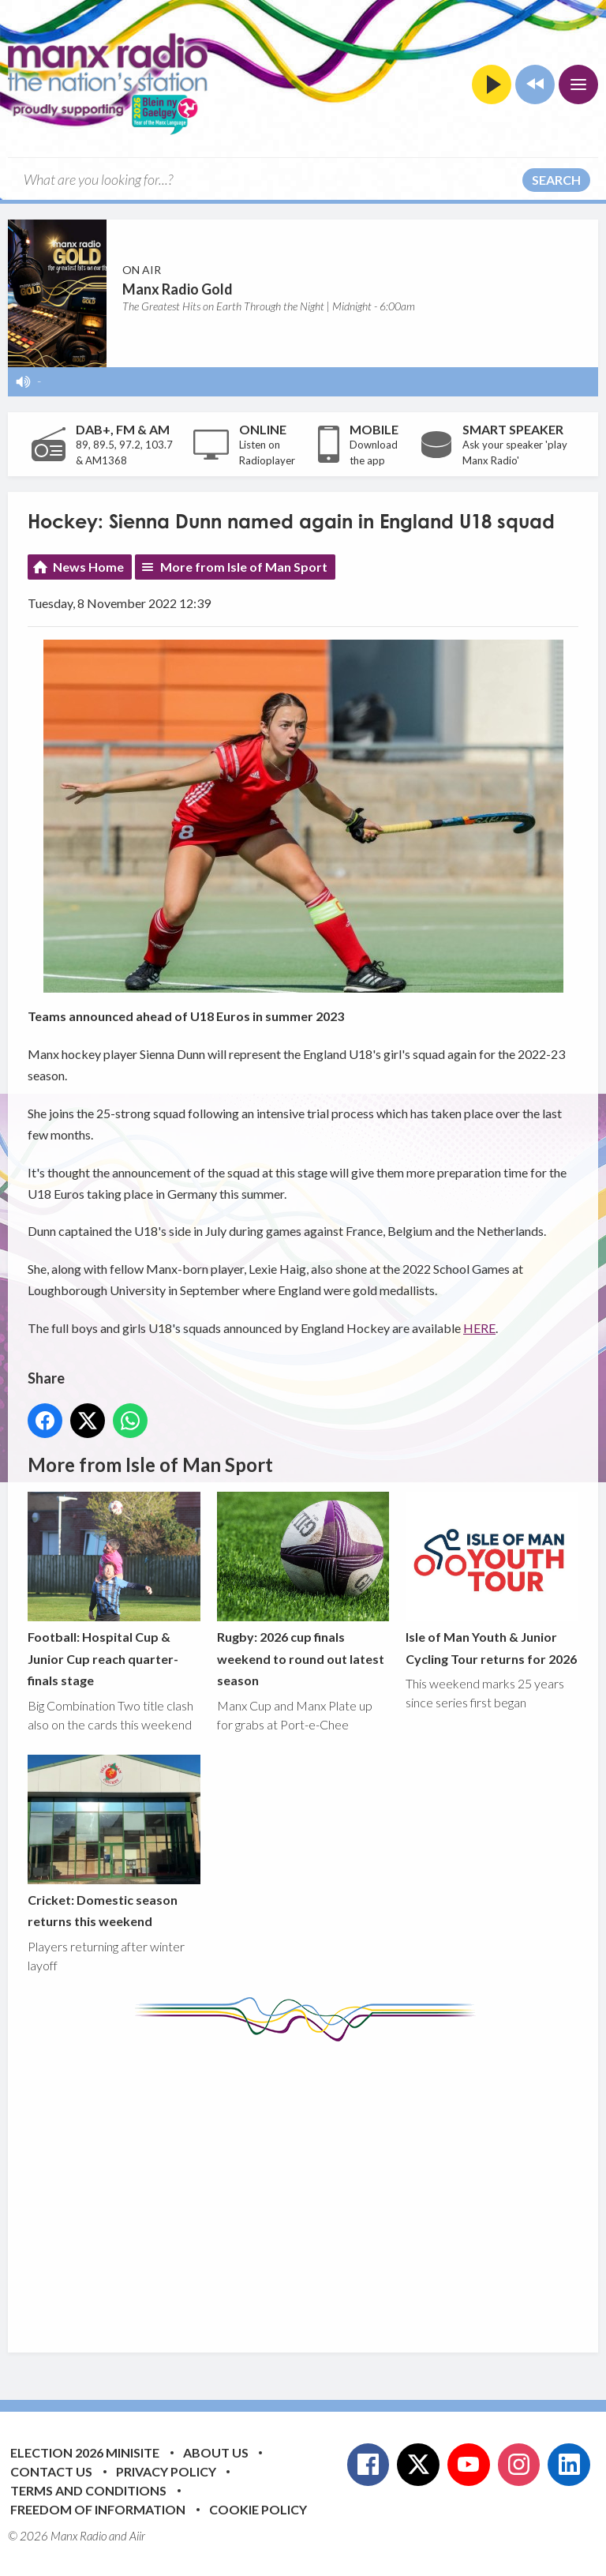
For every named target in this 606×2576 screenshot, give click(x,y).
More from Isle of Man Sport (243, 566)
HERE (479, 1327)
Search (556, 179)
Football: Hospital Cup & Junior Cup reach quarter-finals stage (114, 1590)
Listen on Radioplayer (267, 452)
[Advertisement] (317, 2185)
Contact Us (51, 2471)
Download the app (374, 452)
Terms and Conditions (88, 2490)
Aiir (137, 2536)
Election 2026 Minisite (84, 2452)
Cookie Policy (258, 2509)
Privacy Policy (166, 2471)
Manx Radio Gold (177, 289)
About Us (216, 2452)
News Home (88, 566)
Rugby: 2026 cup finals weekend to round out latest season (303, 1590)
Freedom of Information (97, 2509)
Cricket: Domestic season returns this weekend (114, 1841)
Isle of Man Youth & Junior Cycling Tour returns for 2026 (492, 1579)
